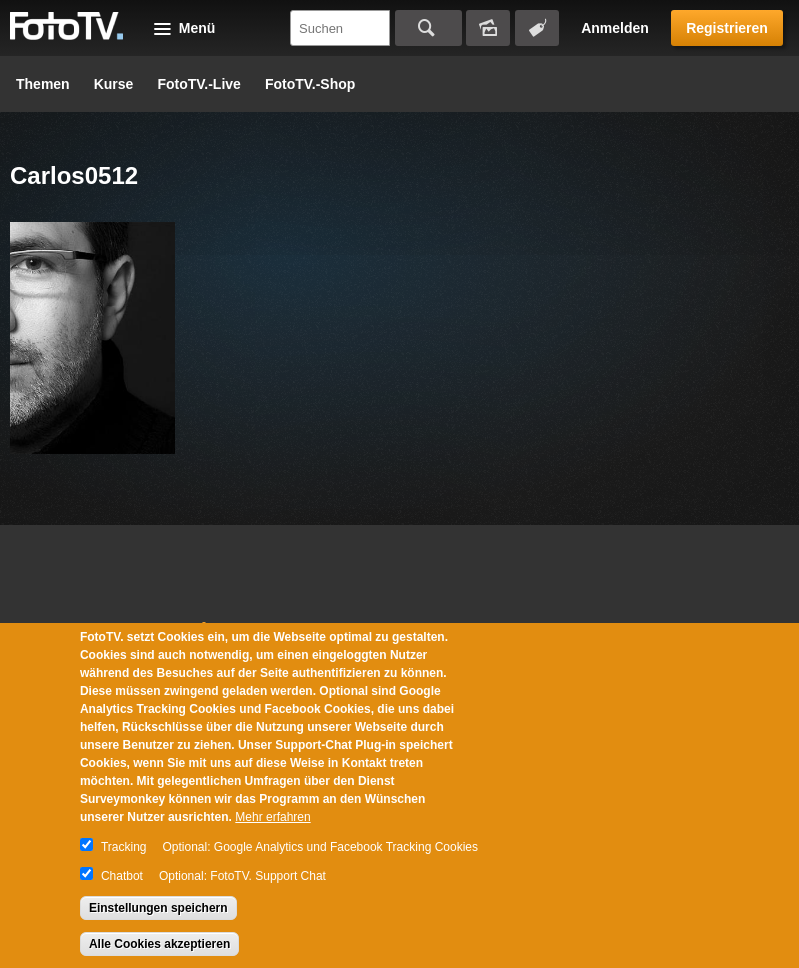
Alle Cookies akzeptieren (159, 944)
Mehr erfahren (272, 817)
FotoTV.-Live (199, 84)
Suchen (428, 28)
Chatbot (122, 876)
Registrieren (727, 28)
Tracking (124, 847)
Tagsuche (537, 28)
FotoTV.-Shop (310, 84)
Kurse (114, 84)
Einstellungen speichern (158, 908)
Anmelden (615, 28)
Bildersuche (488, 28)
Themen (43, 84)
